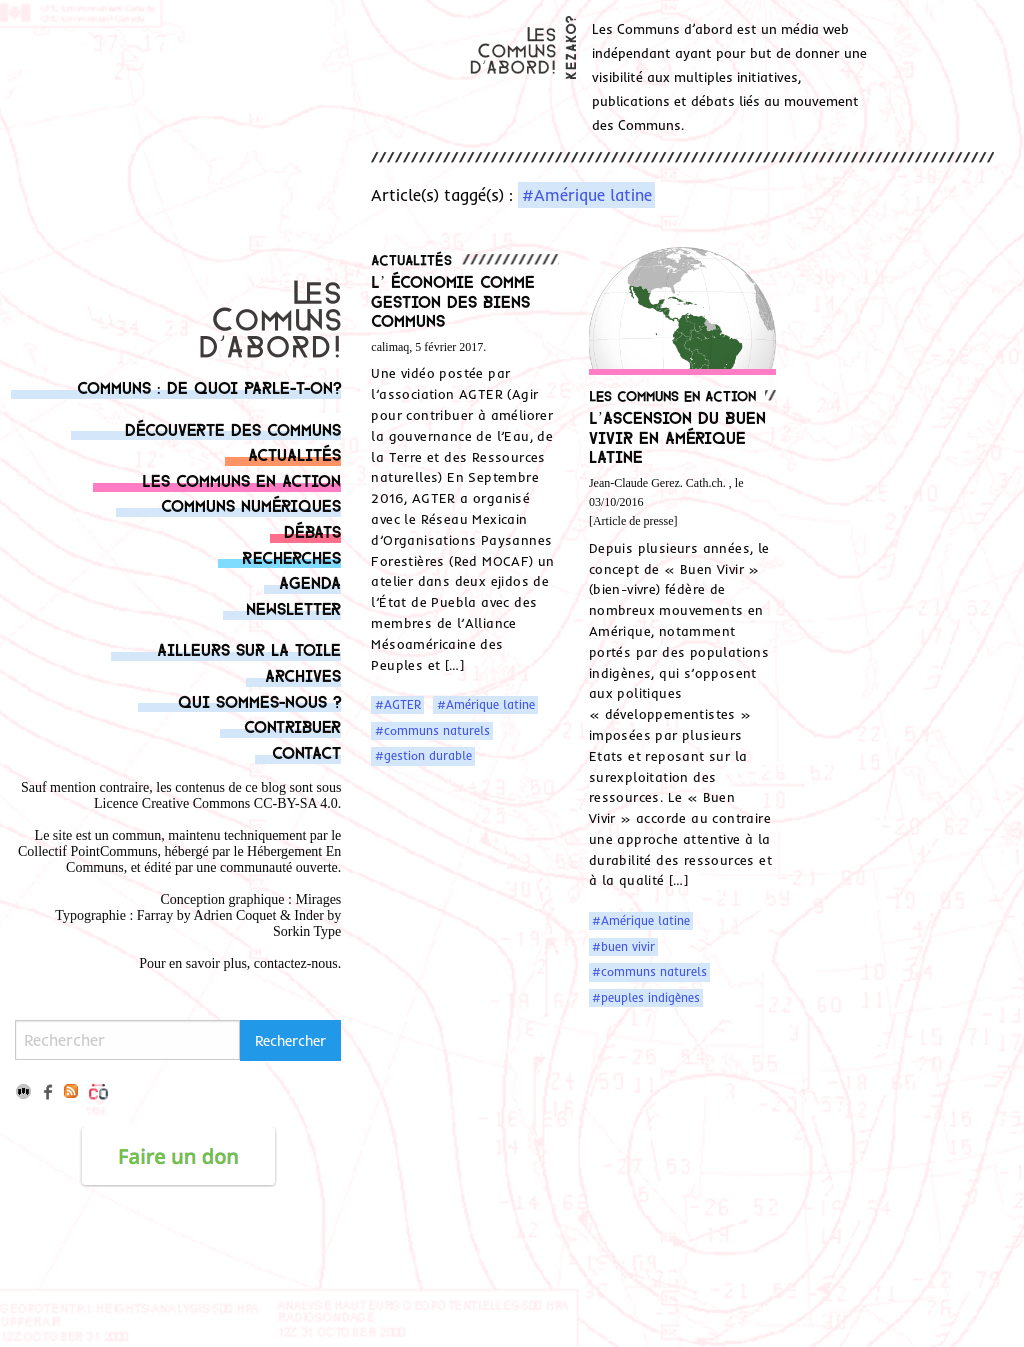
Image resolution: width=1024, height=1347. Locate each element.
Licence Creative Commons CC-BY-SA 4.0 (216, 803)
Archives (303, 674)
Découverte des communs (233, 428)
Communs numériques (251, 504)
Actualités (294, 453)
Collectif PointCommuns (88, 851)
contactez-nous (296, 963)
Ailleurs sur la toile (249, 648)
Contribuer (292, 725)
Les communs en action (241, 479)
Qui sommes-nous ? (259, 700)
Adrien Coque (233, 915)
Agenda (310, 581)
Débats (312, 530)
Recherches (291, 556)
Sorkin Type (307, 931)
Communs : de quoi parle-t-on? (209, 386)
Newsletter (293, 607)
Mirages (318, 899)
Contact (306, 751)
